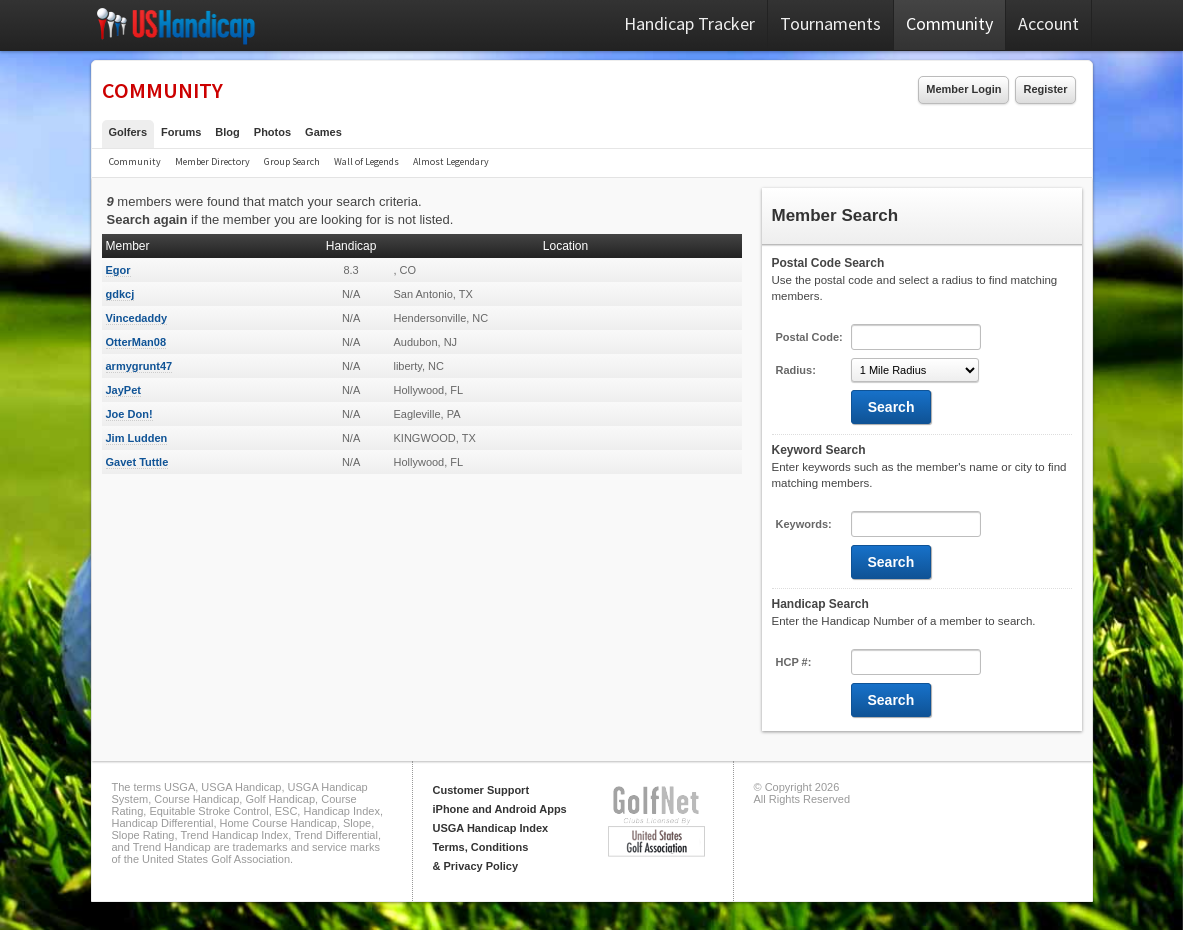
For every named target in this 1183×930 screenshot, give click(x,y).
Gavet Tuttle (137, 462)
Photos (272, 132)
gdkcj (120, 294)
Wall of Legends (366, 161)
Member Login (963, 89)
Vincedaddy (137, 318)
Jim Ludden (137, 438)
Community (949, 23)
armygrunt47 (139, 366)
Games (323, 132)
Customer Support (481, 790)
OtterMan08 (136, 342)
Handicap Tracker (689, 23)
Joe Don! (129, 414)
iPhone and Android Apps (500, 809)
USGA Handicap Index (491, 828)
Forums (181, 132)
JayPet (123, 390)
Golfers (128, 132)
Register (1045, 89)
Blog (227, 132)
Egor (118, 270)
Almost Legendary (451, 161)
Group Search (292, 161)
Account (1048, 23)
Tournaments (830, 23)
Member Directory (212, 161)
